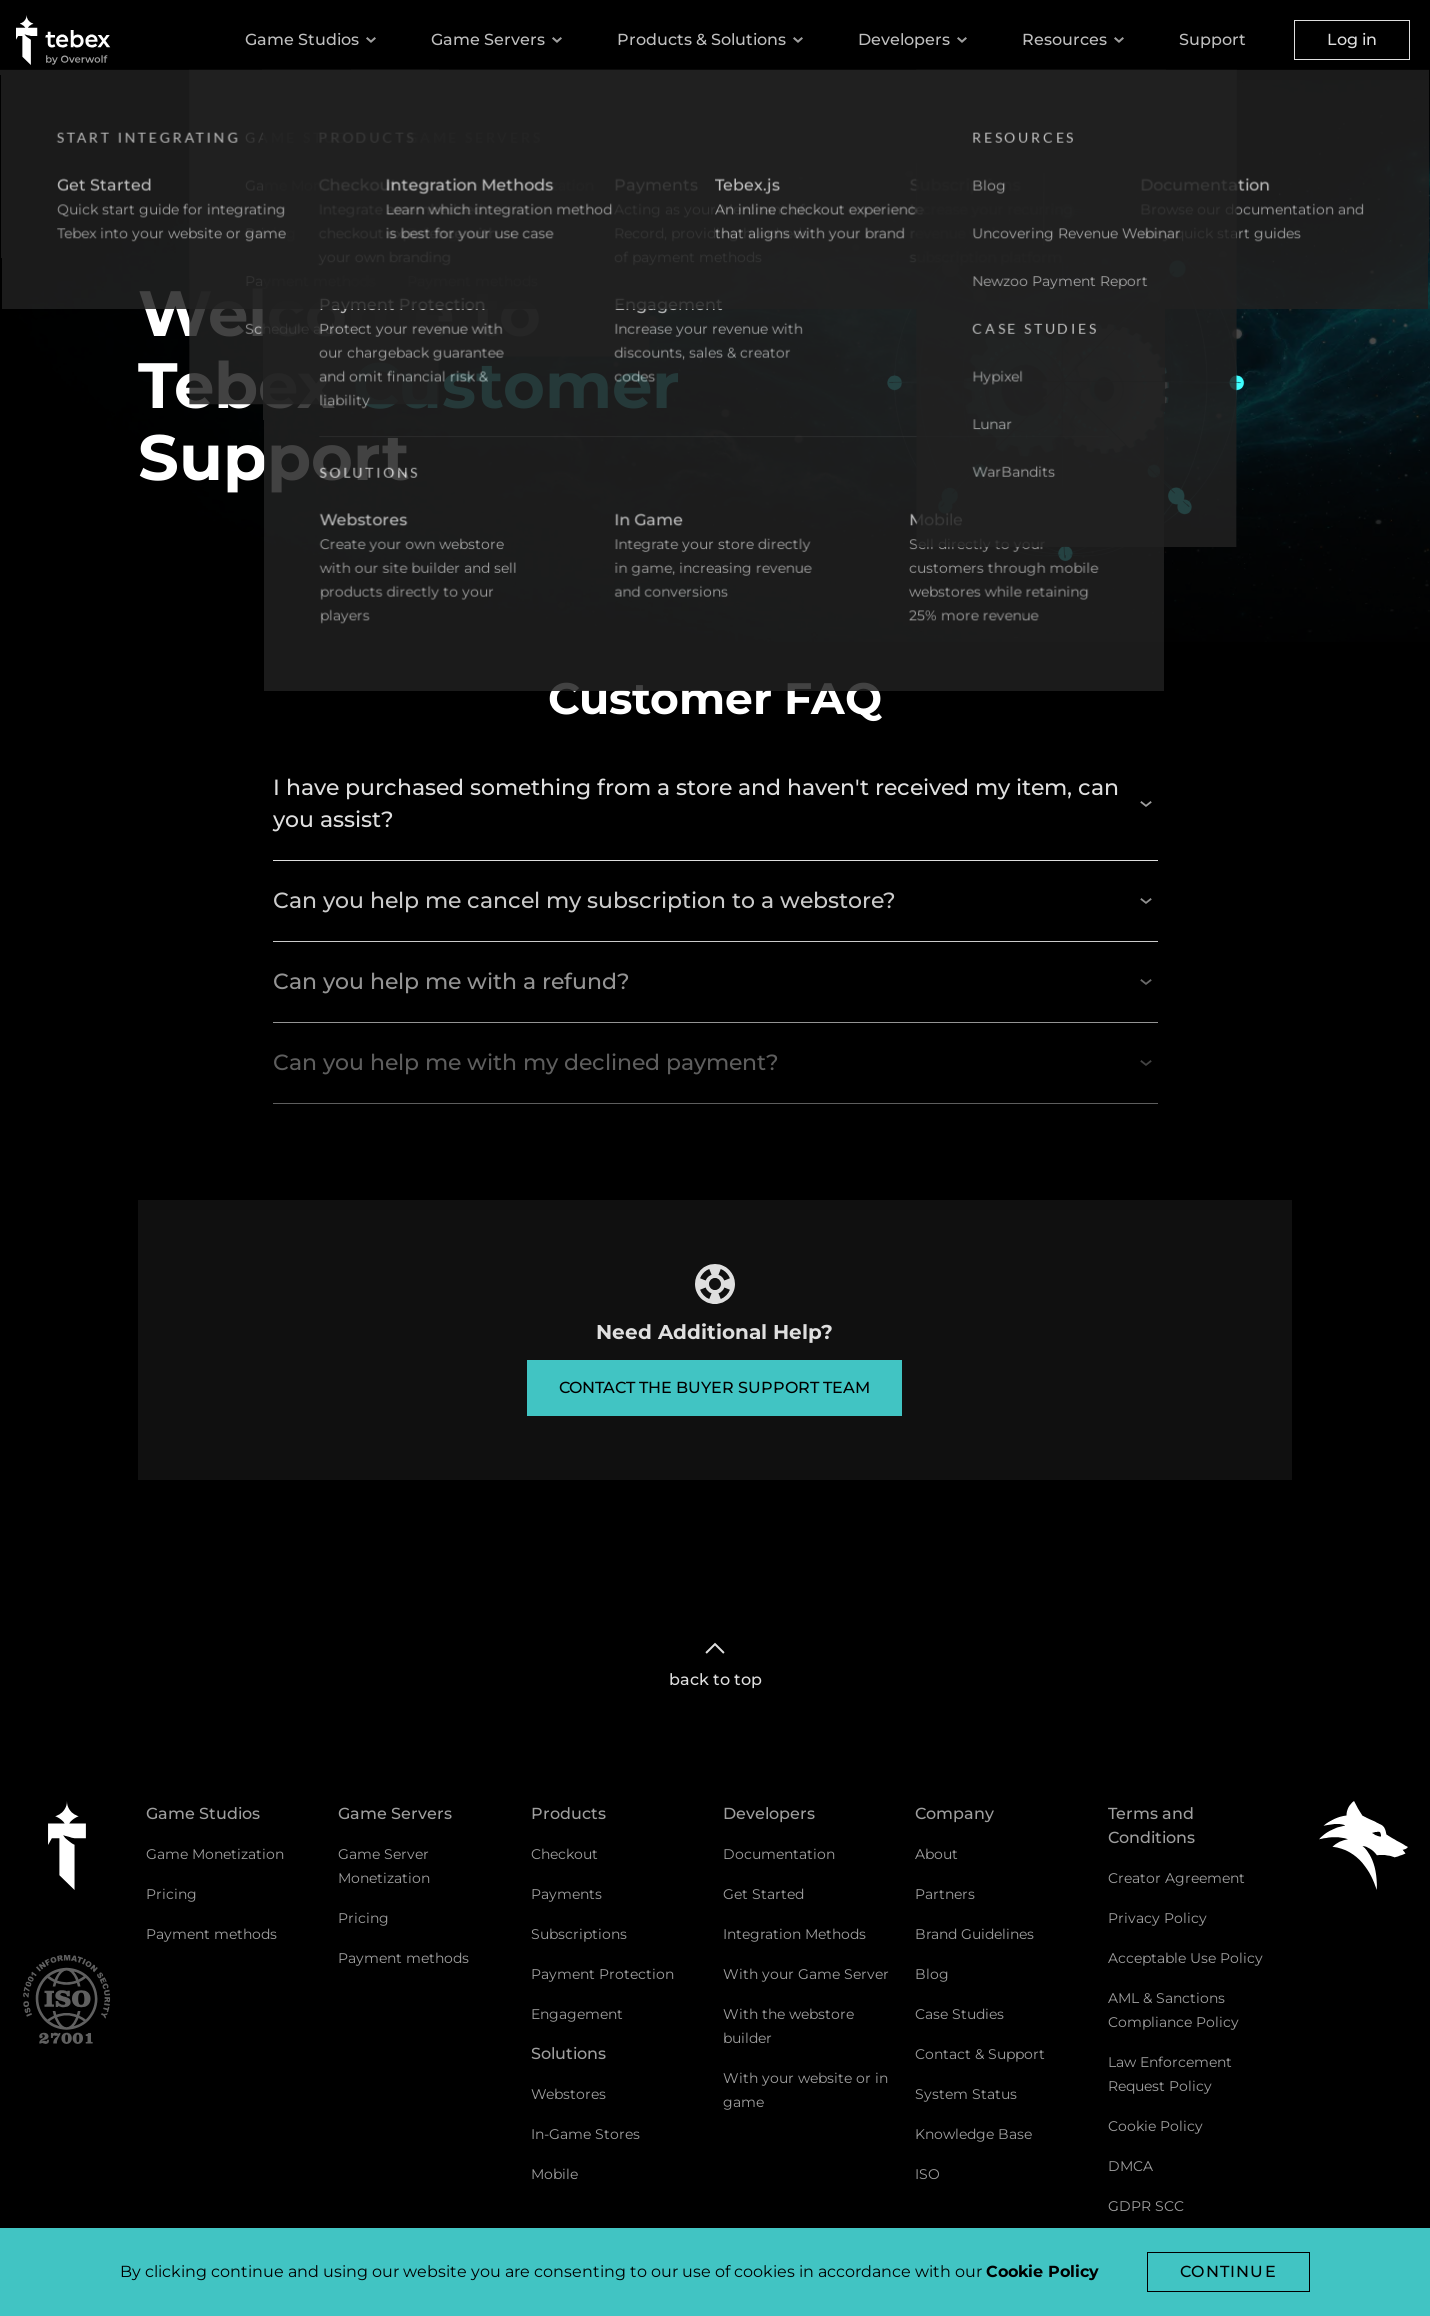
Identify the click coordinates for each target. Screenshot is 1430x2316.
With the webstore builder (788, 2026)
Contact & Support (980, 2054)
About (936, 1854)
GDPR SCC (1146, 2206)
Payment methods (211, 1934)
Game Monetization (215, 1854)
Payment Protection (602, 1974)
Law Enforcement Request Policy (1170, 2074)
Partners (945, 1894)
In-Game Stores (585, 2134)
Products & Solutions (713, 40)
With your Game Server (806, 1974)
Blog (932, 1974)
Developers (916, 40)
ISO (927, 2174)
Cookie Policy (1155, 2126)
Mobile (554, 2174)
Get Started (763, 1894)
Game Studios (314, 40)
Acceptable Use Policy (1185, 1958)
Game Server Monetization (384, 1866)
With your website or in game (805, 2090)
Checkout (564, 1854)
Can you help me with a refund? (715, 981)
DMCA (1130, 2166)
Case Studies (959, 2014)
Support (1212, 39)
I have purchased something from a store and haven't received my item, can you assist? (715, 803)
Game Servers (500, 40)
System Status (966, 2094)
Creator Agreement (1176, 1878)
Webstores (568, 2094)
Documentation (779, 1854)
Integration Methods (794, 1934)
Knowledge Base (973, 2134)
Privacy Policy (1157, 1918)
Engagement (577, 2014)
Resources (1076, 40)
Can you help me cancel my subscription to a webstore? (715, 900)
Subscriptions (579, 1934)
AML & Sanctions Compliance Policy (1173, 2010)
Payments (566, 1894)
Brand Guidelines (974, 1934)
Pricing (171, 1894)
